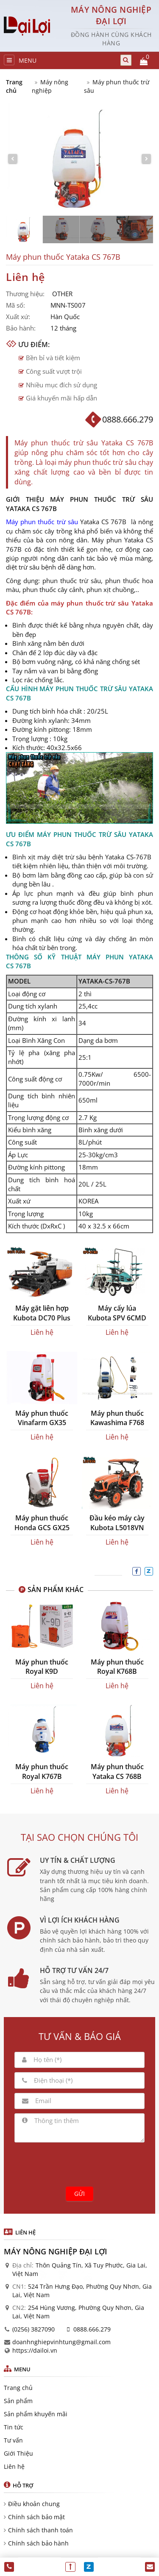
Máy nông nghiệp (50, 86)
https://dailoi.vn (34, 2350)
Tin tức (13, 2427)
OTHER (62, 293)
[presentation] (79, 2163)
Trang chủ (14, 86)
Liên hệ (14, 2466)
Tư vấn (13, 2440)
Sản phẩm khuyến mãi (35, 2414)
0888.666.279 (92, 2329)
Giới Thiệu (18, 2453)
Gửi (79, 2194)
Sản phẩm (18, 2401)
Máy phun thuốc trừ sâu (42, 521)
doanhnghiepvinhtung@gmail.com (61, 2342)
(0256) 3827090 (33, 2329)
